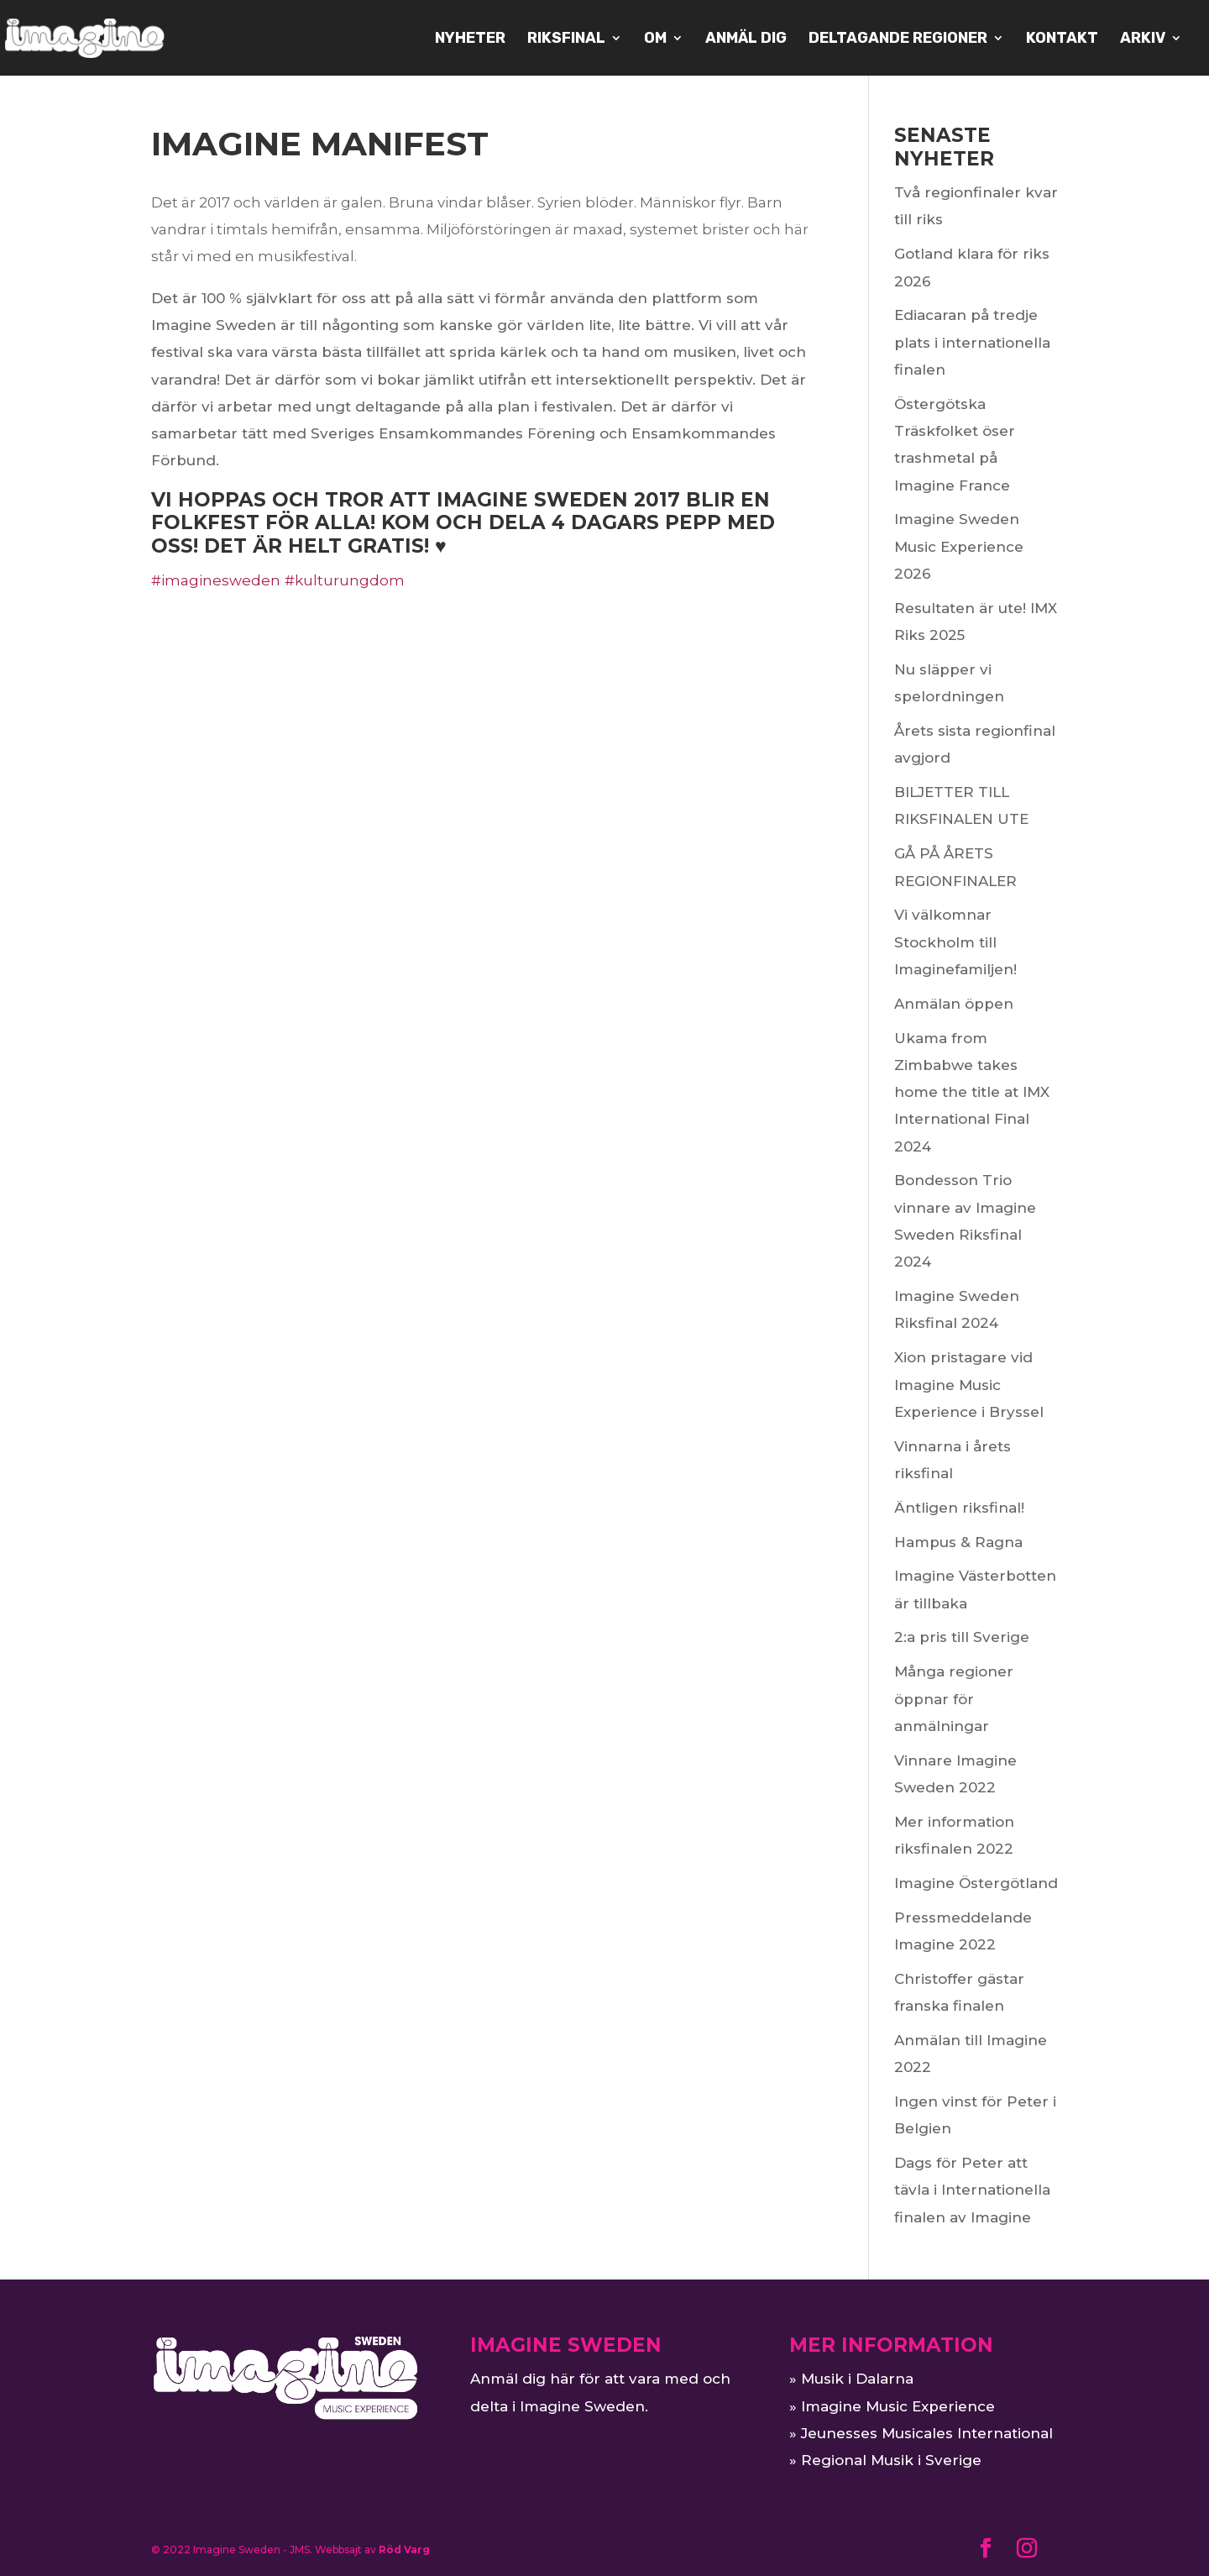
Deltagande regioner (898, 39)
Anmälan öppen (953, 1003)
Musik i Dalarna (857, 2378)
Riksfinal (566, 39)
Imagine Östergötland (976, 1883)
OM (655, 39)
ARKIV (1142, 39)
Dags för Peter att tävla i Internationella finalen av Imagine (972, 2190)
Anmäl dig (746, 39)
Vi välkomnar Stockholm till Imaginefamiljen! (955, 942)
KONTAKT (1062, 39)
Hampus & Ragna (958, 1542)
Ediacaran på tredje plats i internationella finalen (972, 342)
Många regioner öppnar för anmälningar (953, 1698)
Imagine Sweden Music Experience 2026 (958, 546)
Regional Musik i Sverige (891, 2460)
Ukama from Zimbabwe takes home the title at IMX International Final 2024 (971, 1092)
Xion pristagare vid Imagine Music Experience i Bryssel (969, 1384)
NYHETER (470, 39)
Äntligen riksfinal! (959, 1507)
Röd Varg (404, 2549)
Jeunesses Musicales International (927, 2433)
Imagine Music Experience (898, 2406)
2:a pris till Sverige (961, 1637)
